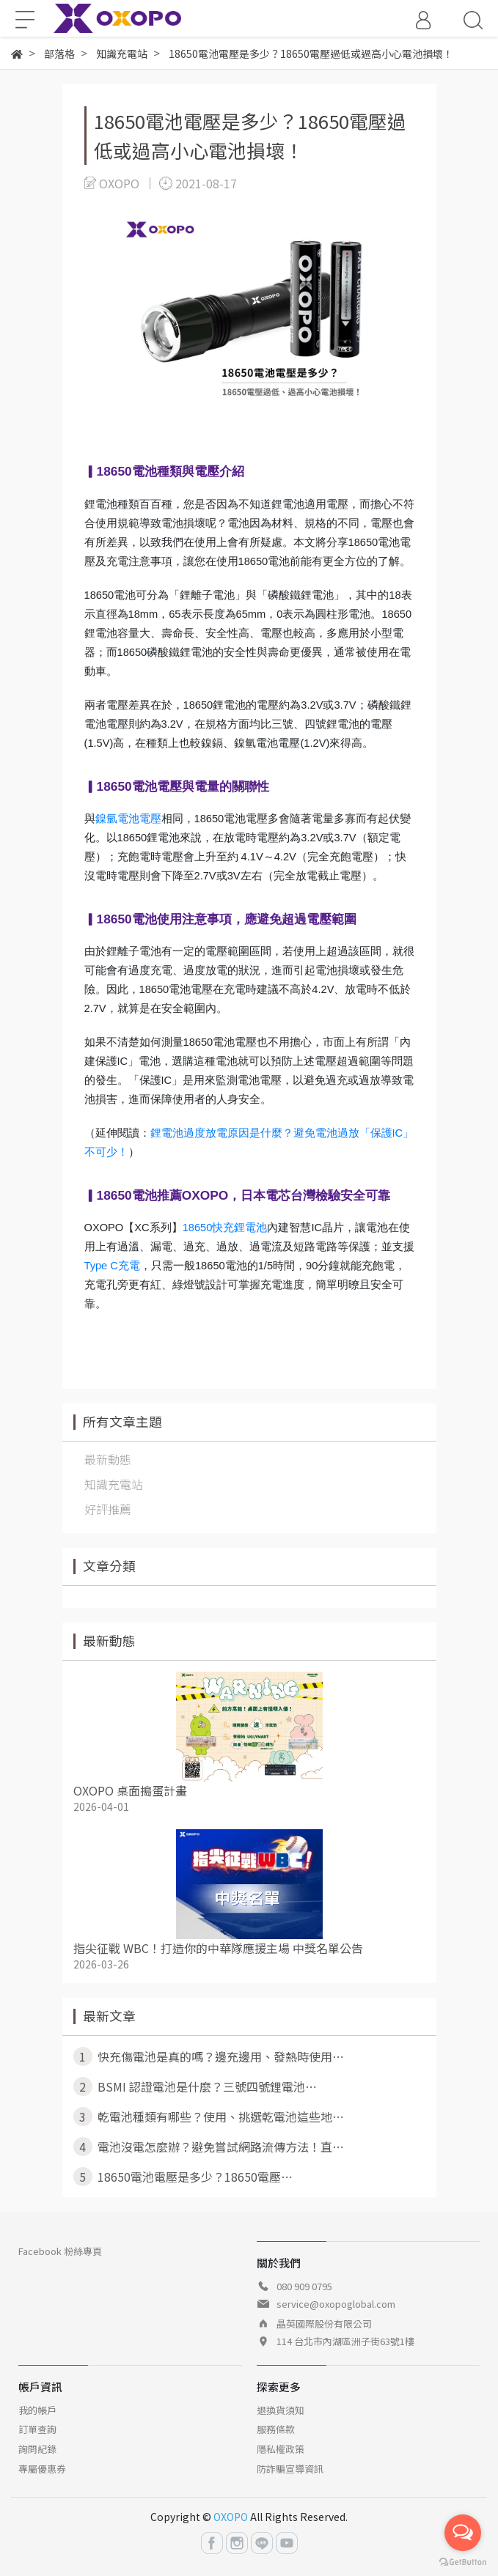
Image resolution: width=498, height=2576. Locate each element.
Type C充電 (112, 1266)
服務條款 (276, 2429)
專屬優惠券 (42, 2469)
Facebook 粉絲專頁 (60, 2251)
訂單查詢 (37, 2429)
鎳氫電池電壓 (128, 818)
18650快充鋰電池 (225, 1227)
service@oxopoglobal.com (336, 2304)
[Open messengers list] (462, 2532)
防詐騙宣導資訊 (290, 2469)
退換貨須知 (280, 2410)
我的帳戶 (37, 2410)
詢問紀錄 (37, 2449)
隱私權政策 (280, 2449)
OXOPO (230, 2516)
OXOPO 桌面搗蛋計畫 (130, 1790)
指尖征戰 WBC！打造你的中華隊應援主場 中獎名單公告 (218, 1948)
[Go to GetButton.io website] (462, 2561)
